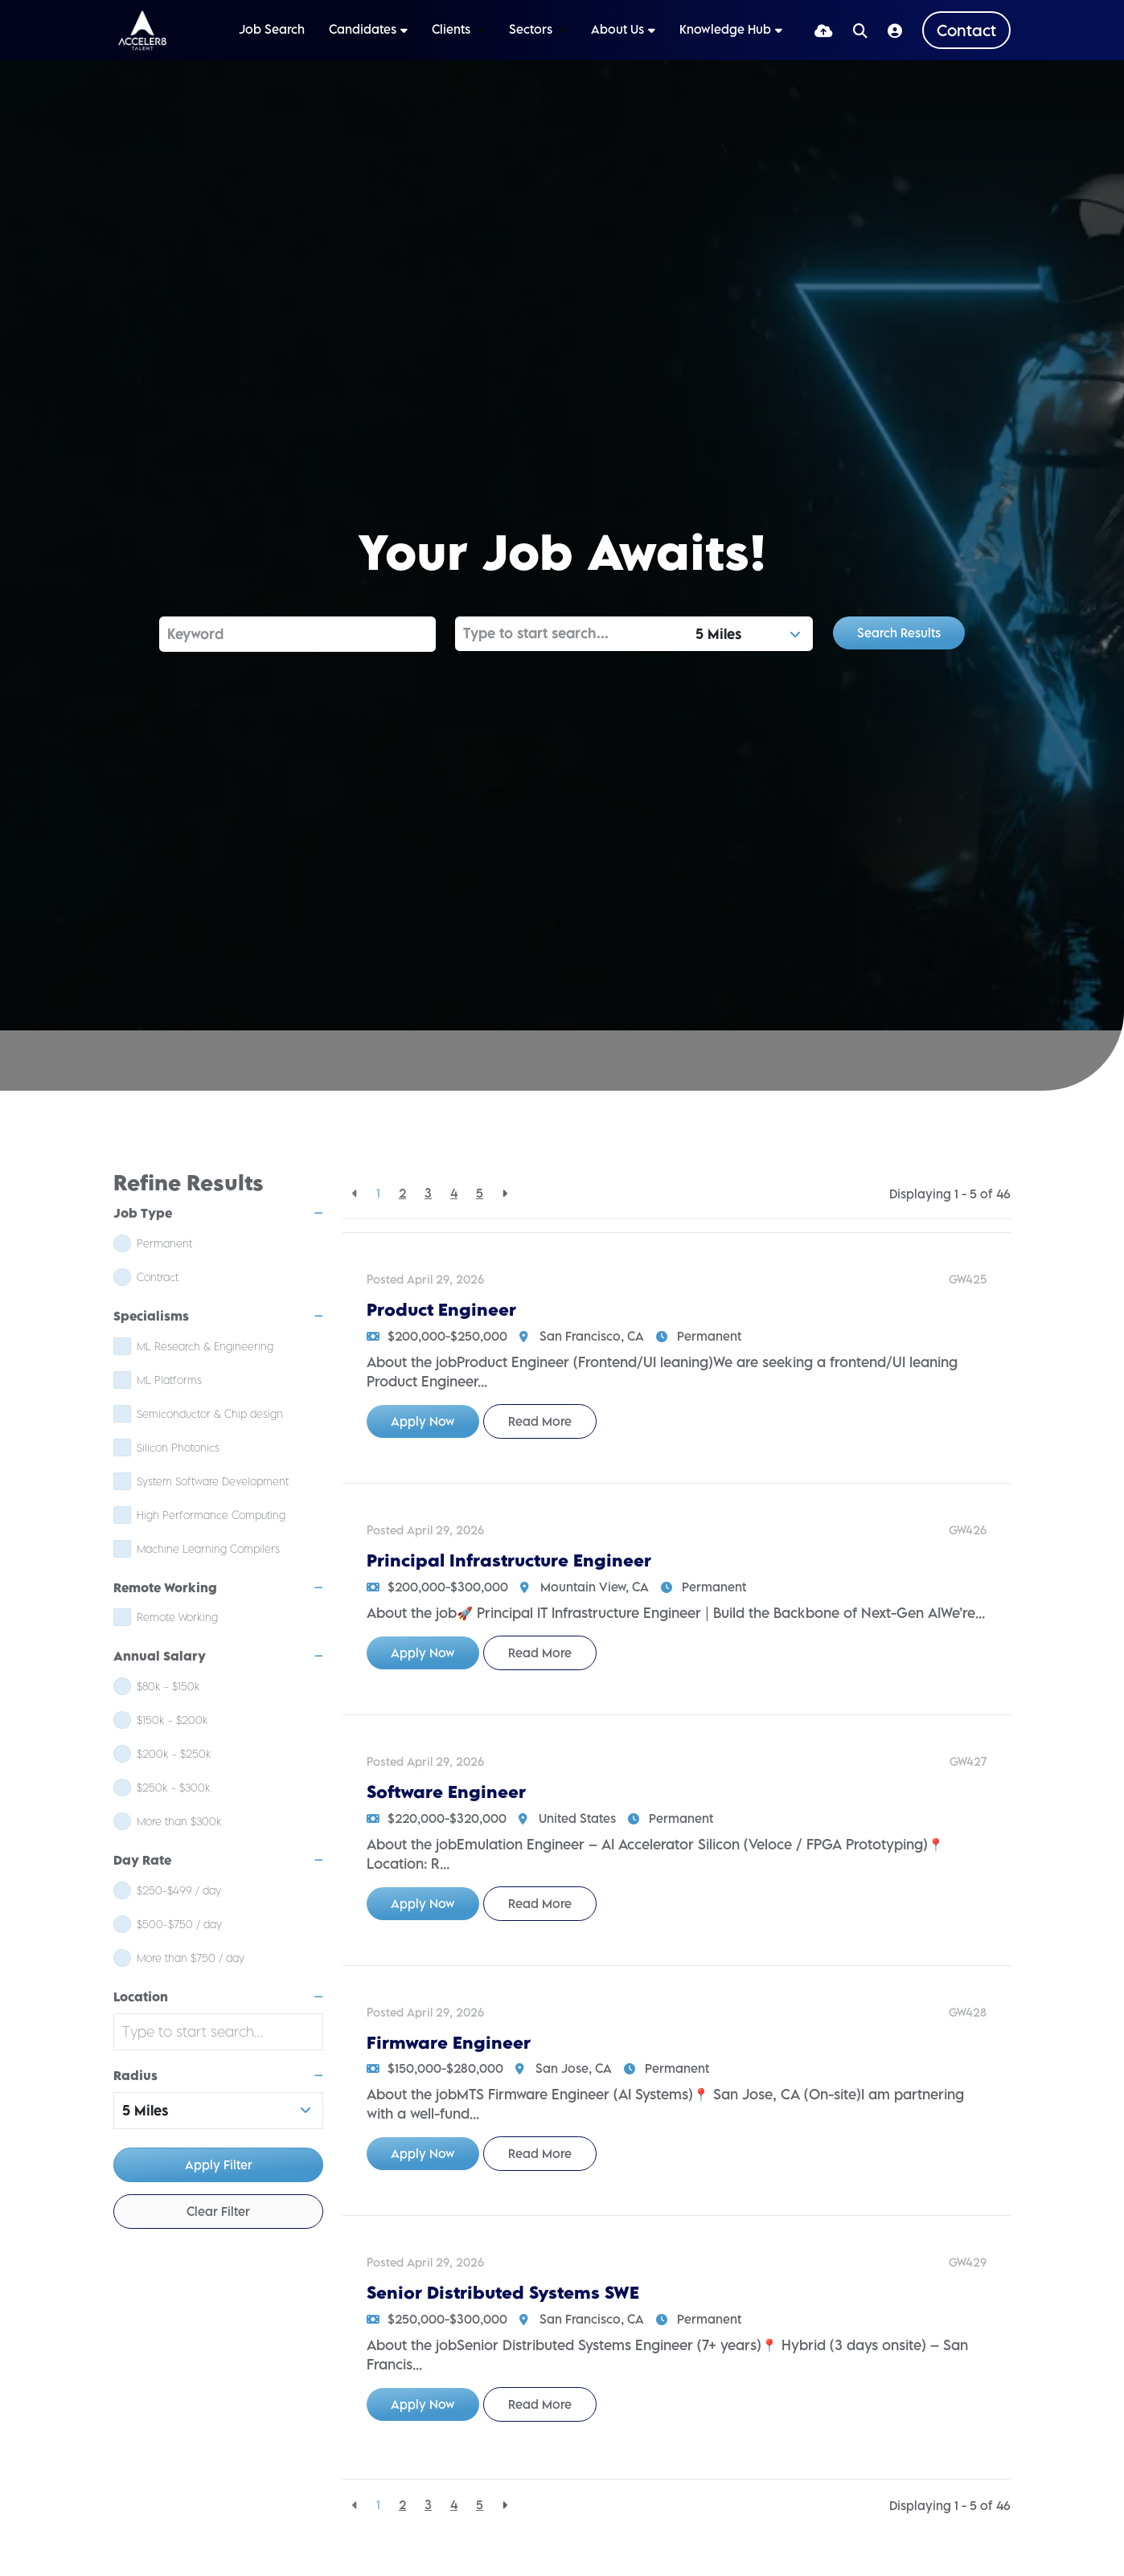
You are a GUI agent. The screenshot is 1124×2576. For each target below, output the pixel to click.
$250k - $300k (174, 1787)
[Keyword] (297, 634)
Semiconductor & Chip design (210, 1413)
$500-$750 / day (179, 1924)
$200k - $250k (174, 1753)
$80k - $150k (168, 1686)
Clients (453, 29)
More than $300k (179, 1821)
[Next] (504, 1193)
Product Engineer (441, 1309)
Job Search (272, 29)
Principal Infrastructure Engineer (509, 1560)
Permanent (164, 1243)
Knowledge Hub (725, 29)
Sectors (532, 29)
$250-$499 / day (179, 1890)
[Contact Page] (966, 30)
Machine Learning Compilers (208, 1548)
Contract (157, 1277)
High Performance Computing (211, 1515)
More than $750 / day (190, 1957)
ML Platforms (169, 1380)
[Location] (571, 633)
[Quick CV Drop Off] (823, 30)
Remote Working (177, 1617)
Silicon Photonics (178, 1447)
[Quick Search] (860, 30)
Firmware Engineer (449, 2042)
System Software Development (213, 1481)
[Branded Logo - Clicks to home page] (142, 30)
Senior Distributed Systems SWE (503, 2292)
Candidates (362, 29)
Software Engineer (446, 1791)
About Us (617, 29)
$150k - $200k (172, 1720)
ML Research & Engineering (205, 1346)
